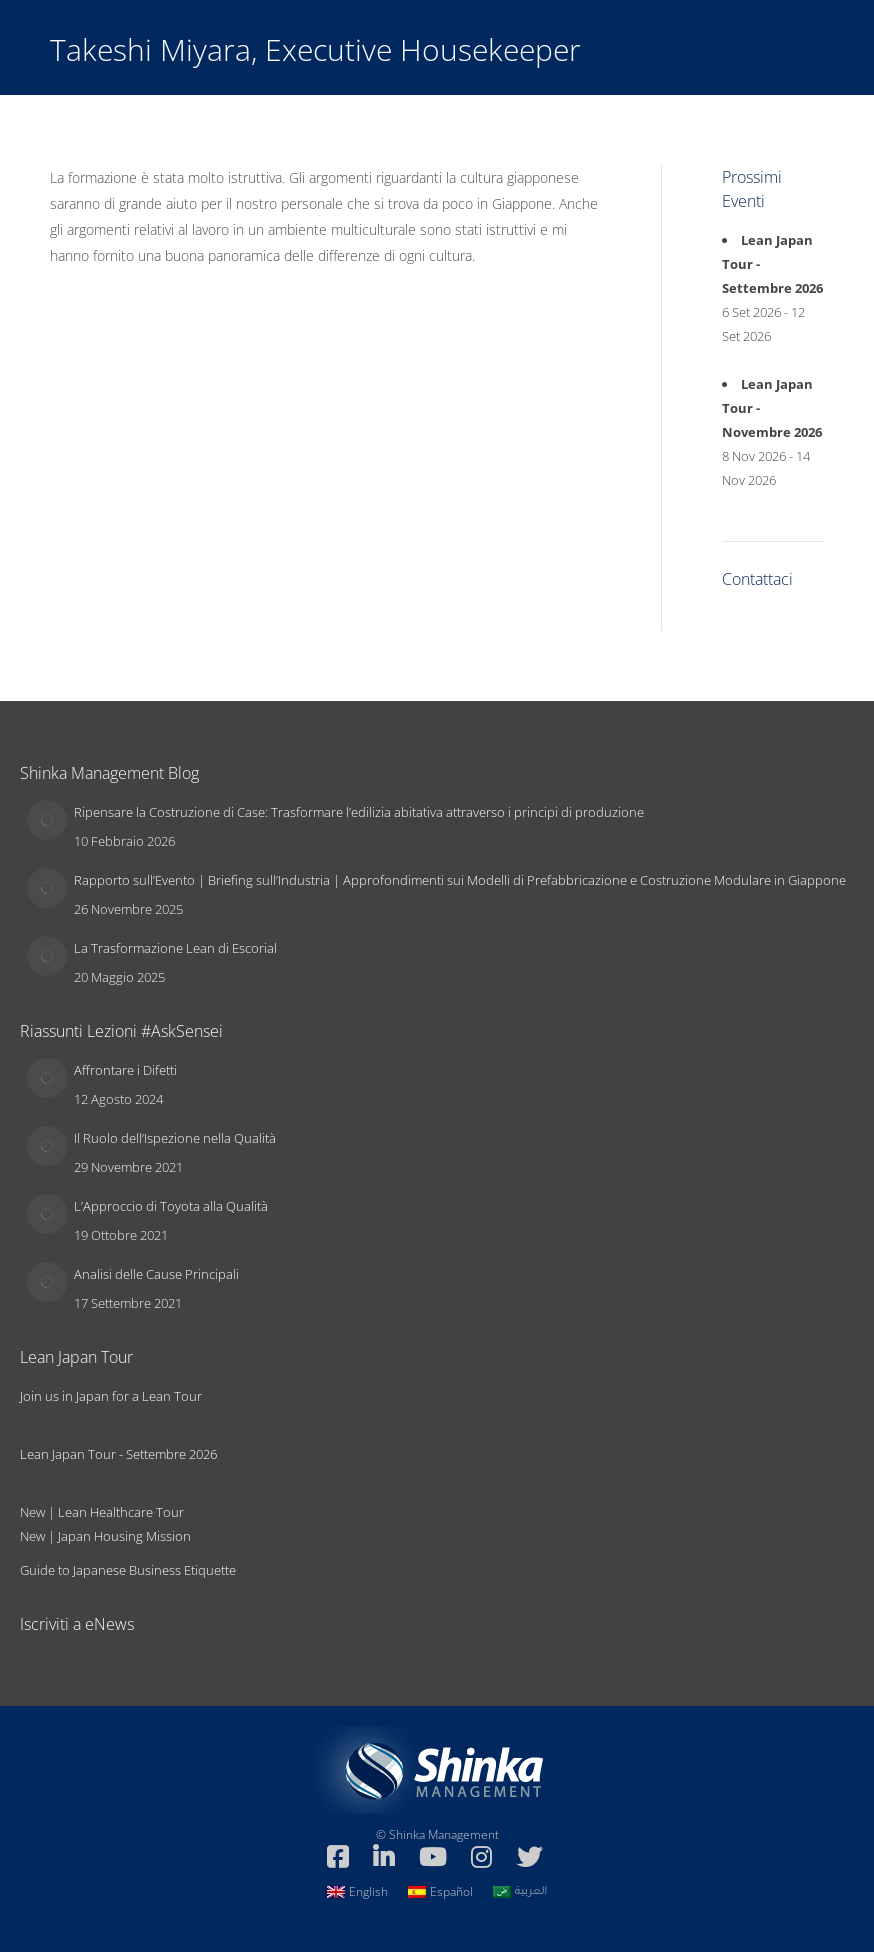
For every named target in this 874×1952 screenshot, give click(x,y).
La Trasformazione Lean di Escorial (175, 948)
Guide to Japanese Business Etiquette (128, 1570)
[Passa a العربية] (520, 1892)
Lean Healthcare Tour (121, 1512)
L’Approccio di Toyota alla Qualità (171, 1206)
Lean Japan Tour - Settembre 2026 (118, 1454)
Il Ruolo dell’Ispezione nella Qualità (175, 1138)
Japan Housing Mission (124, 1536)
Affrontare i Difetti (125, 1070)
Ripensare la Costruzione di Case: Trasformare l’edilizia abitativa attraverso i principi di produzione (359, 812)
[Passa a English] (357, 1892)
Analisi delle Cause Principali (156, 1274)
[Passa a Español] (440, 1892)
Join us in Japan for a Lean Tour (111, 1396)
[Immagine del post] (47, 820)
